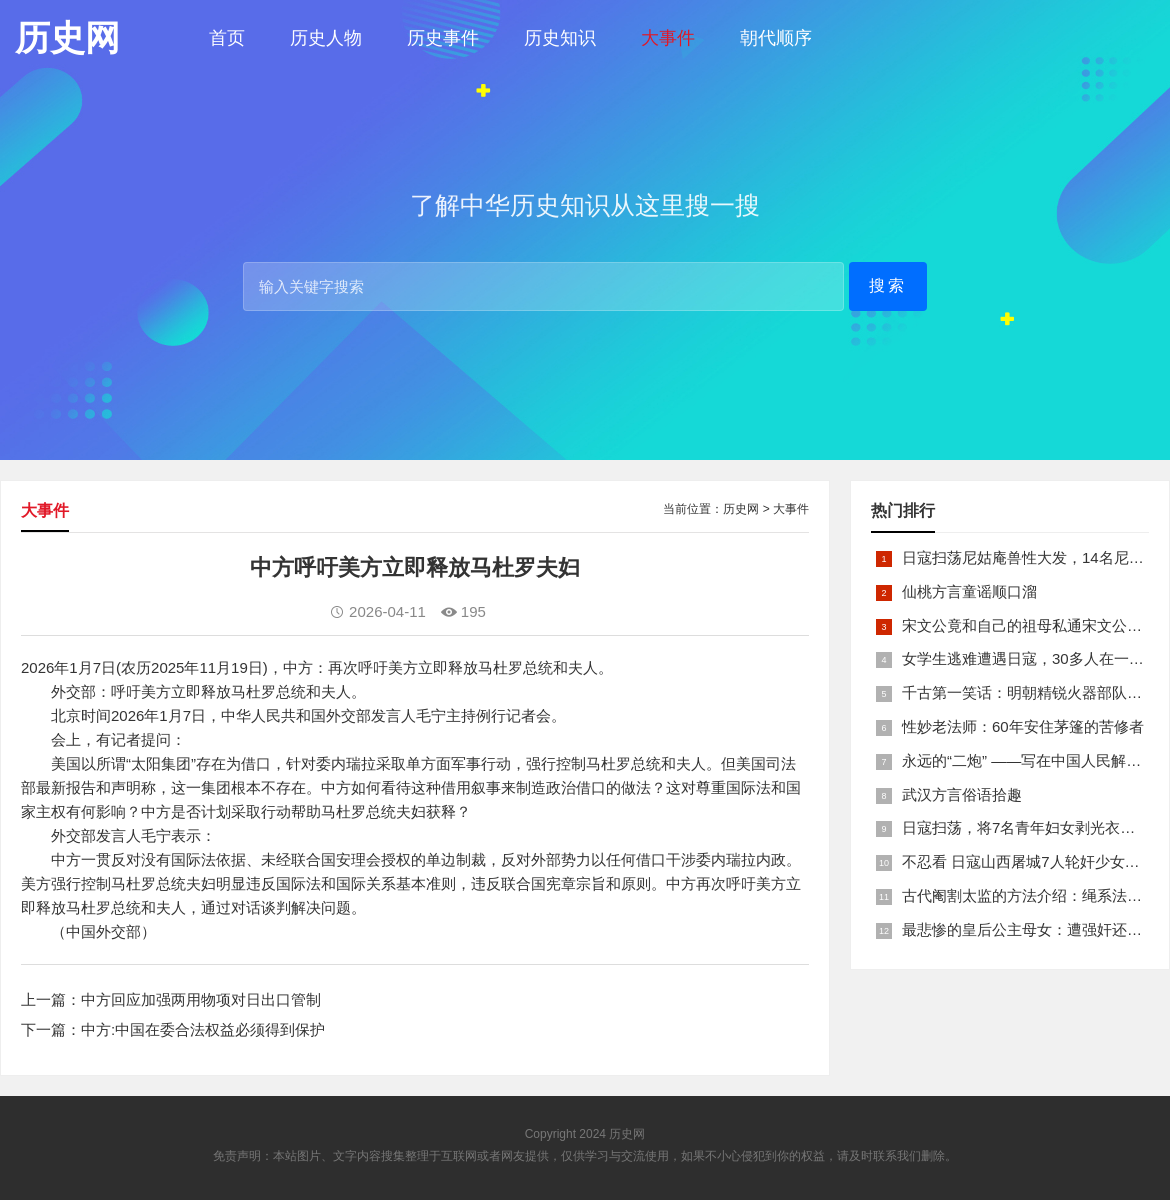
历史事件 (443, 38)
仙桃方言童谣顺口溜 (969, 591)
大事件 (668, 38)
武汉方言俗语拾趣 (962, 794)
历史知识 (560, 38)
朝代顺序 (776, 38)
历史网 (741, 509)
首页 (227, 38)
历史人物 (326, 38)
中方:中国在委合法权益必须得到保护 (203, 1029)
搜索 (888, 285)
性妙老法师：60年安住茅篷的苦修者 (1023, 726)
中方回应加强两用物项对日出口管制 (201, 999)
